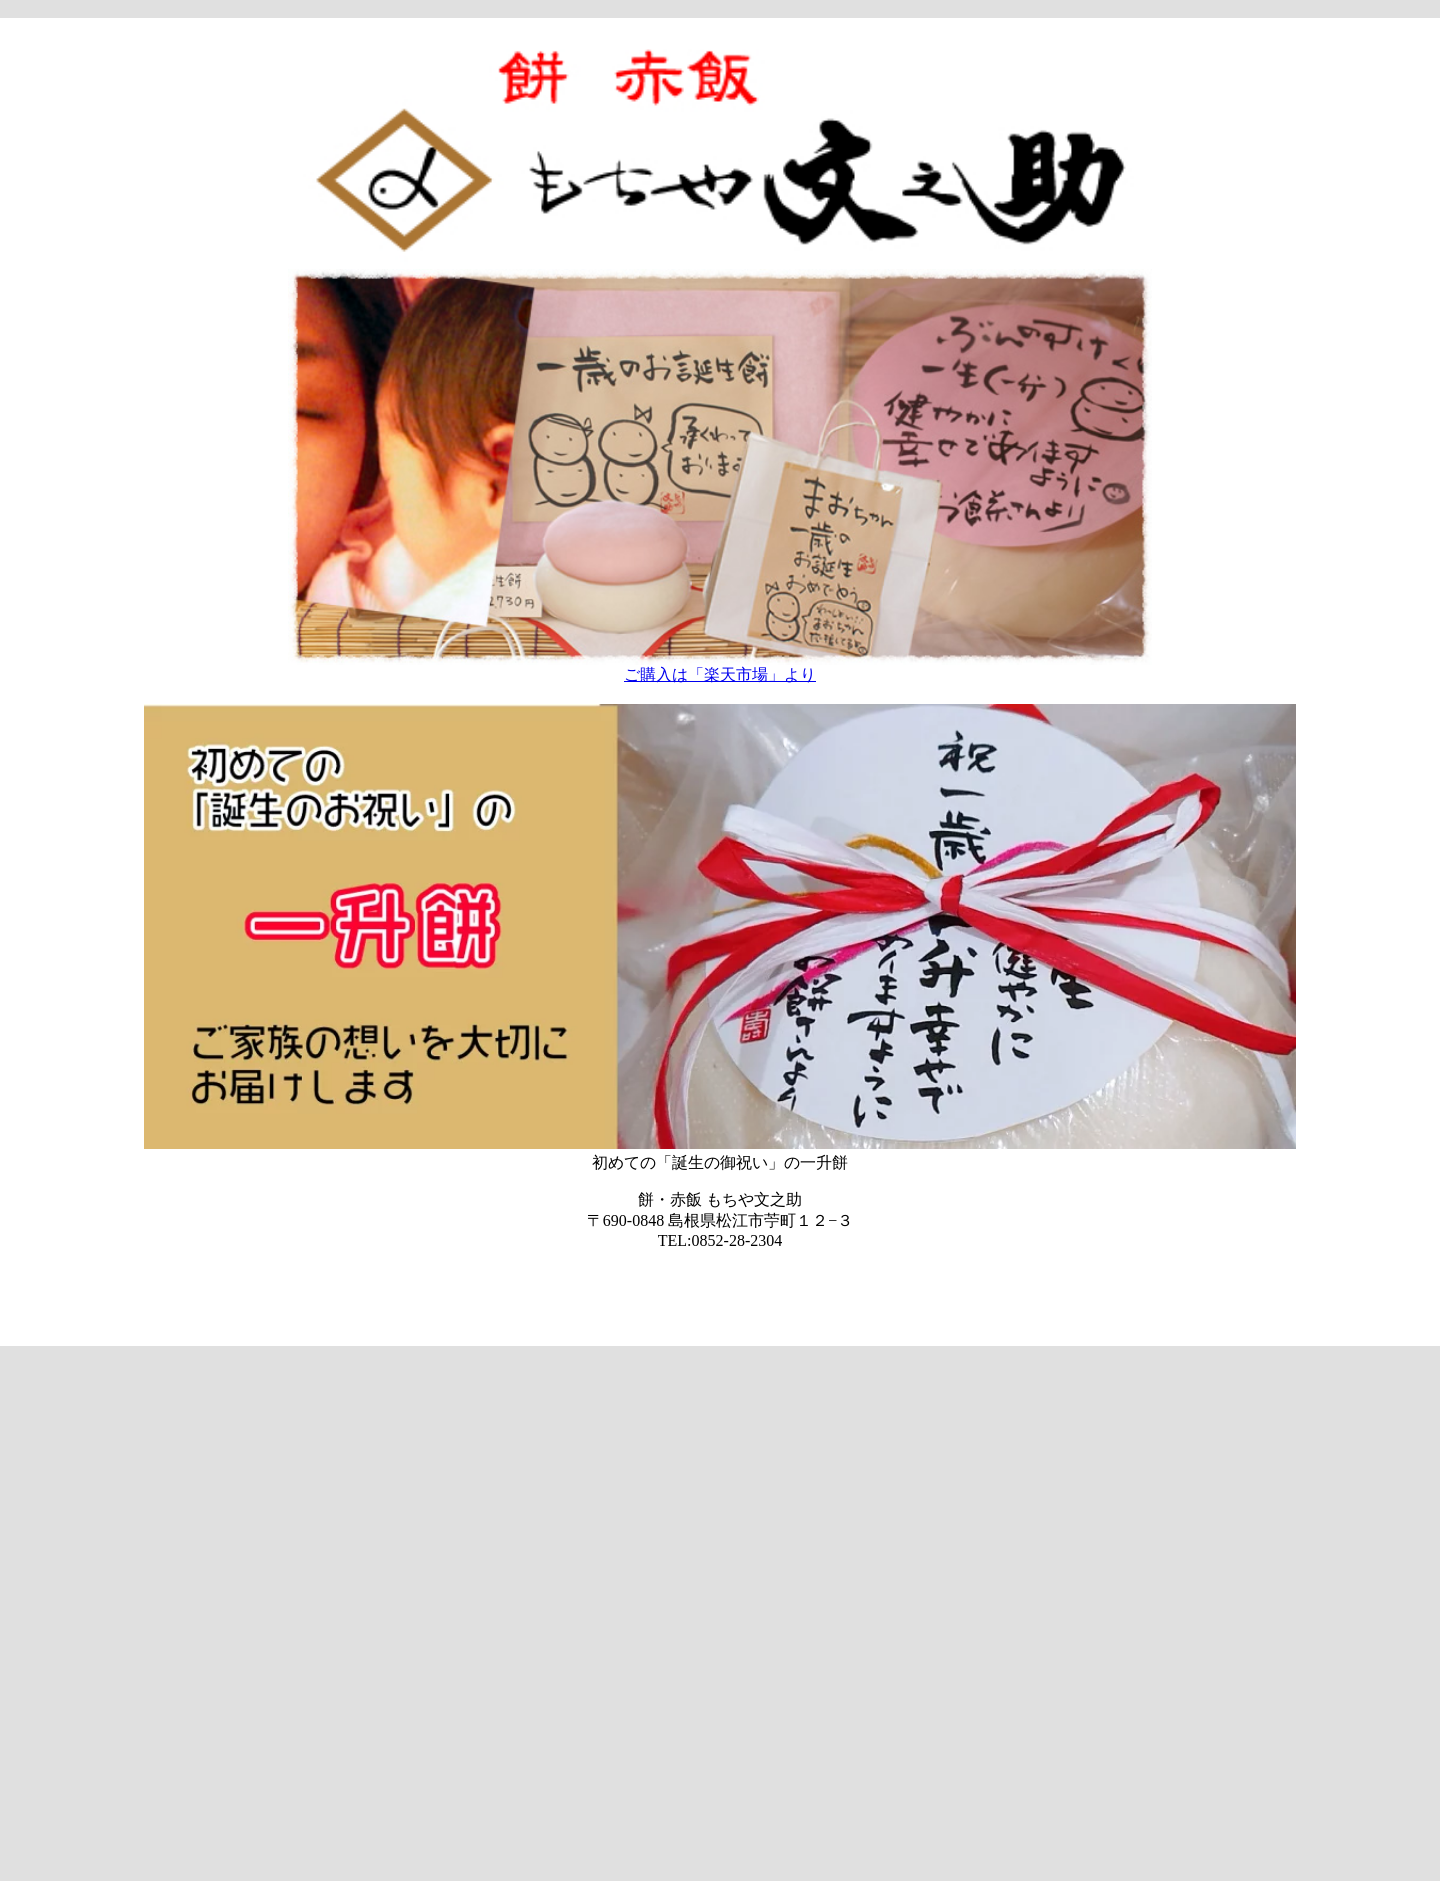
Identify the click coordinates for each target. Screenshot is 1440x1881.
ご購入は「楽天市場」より (720, 674)
